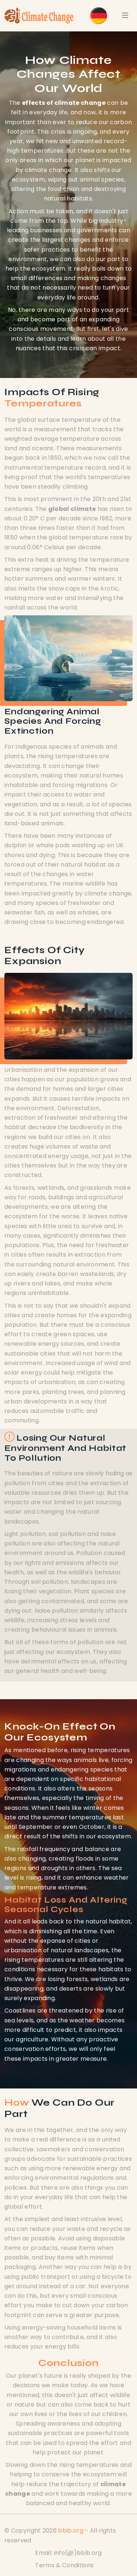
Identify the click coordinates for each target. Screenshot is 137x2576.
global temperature (78, 537)
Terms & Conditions (64, 2565)
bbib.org (70, 2530)
